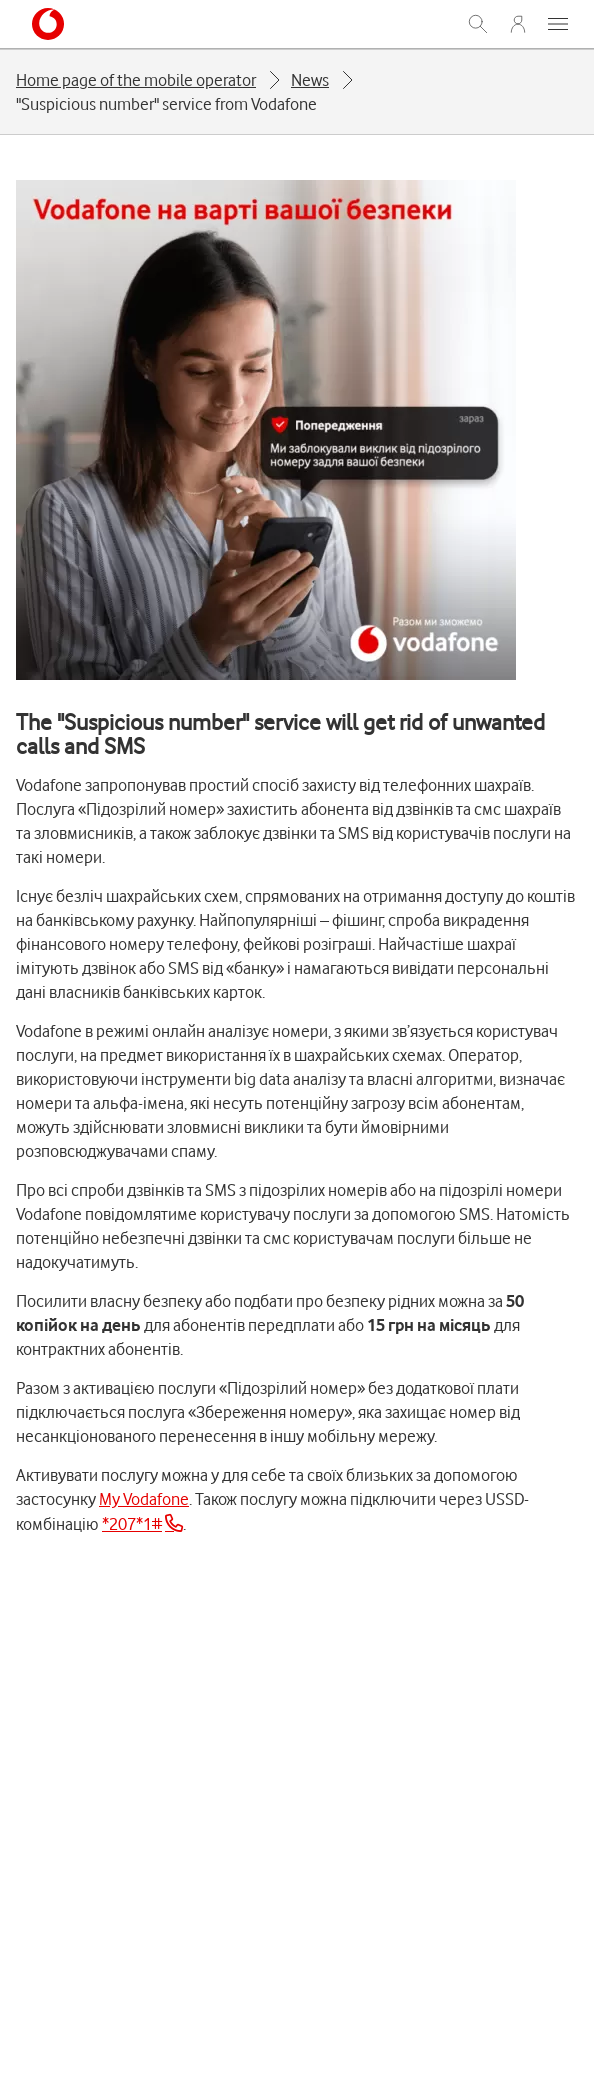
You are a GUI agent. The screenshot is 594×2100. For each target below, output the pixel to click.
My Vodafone (144, 1499)
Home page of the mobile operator (136, 80)
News (310, 80)
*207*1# (132, 1524)
